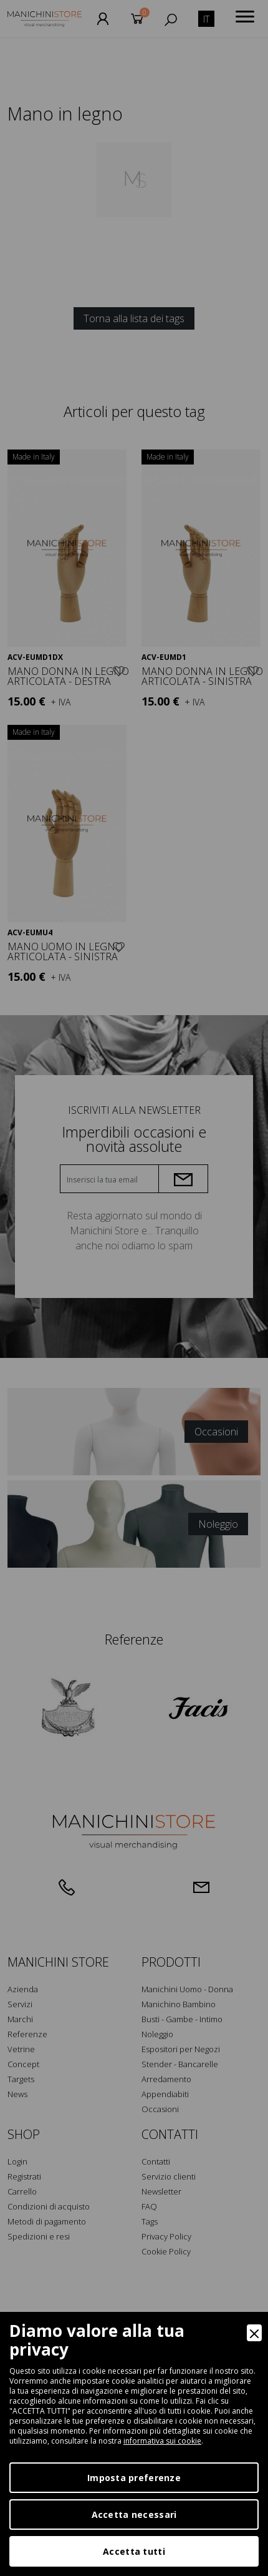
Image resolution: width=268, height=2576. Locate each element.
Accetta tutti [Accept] (134, 2551)
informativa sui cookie (162, 2441)
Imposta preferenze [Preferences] (134, 2478)
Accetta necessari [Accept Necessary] (134, 2514)
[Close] (254, 2332)
